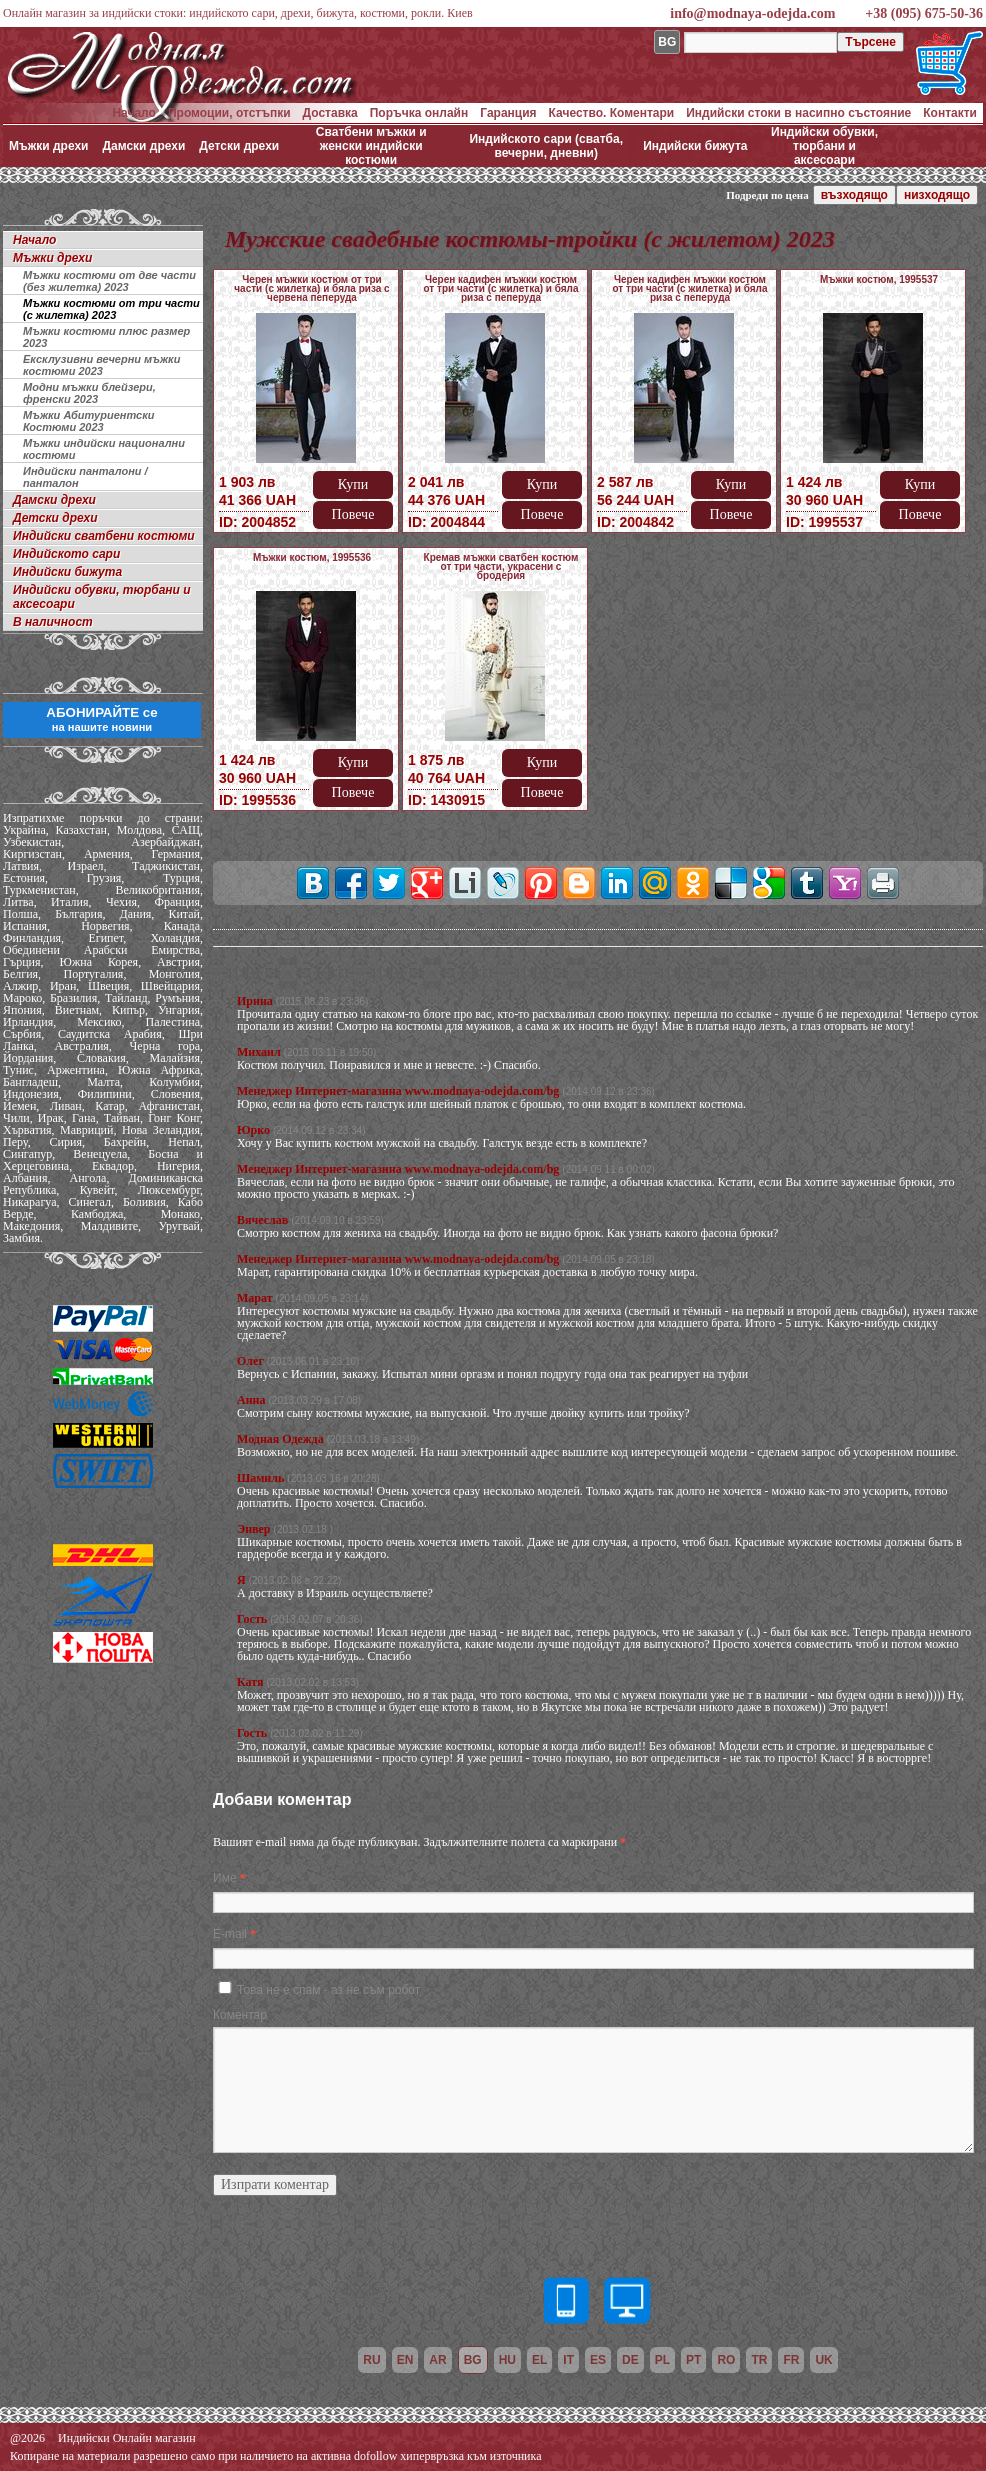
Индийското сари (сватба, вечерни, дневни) (546, 146)
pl (662, 2360)
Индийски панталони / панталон (85, 477)
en (405, 2360)
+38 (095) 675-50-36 (924, 13)
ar (437, 2360)
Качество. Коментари (612, 113)
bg (473, 2360)
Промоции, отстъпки (229, 113)
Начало (133, 113)
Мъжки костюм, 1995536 (312, 557)
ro (726, 2360)
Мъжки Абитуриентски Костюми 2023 (88, 421)
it (568, 2360)
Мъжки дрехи (48, 146)
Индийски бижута (695, 146)
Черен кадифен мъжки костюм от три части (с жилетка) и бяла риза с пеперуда (500, 288)
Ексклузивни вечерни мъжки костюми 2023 (101, 365)
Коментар (240, 2015)
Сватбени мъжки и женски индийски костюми (371, 146)
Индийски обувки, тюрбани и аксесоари (824, 146)
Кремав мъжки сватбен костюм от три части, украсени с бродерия (501, 566)
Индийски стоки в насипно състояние (798, 113)
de (630, 2360)
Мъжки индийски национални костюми (104, 449)
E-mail (230, 1934)
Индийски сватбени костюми (104, 536)
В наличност (53, 622)
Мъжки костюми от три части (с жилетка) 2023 (111, 309)
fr (791, 2360)
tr (759, 2360)
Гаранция (508, 113)
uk (823, 2360)
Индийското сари (66, 554)
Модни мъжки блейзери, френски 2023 (89, 393)
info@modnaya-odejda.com (752, 13)
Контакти (950, 113)
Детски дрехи (239, 146)
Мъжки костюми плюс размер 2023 (106, 337)
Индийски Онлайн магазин (127, 2438)
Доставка (330, 113)
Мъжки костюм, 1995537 (879, 279)
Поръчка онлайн (419, 113)
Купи (353, 484)
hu (507, 2360)
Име (225, 1878)
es (598, 2360)
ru (371, 2360)
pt (693, 2360)
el (539, 2360)
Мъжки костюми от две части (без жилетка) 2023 (109, 281)
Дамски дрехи (143, 146)
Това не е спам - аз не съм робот (328, 1990)
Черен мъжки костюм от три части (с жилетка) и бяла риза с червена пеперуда (311, 288)
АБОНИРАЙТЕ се (101, 719)
